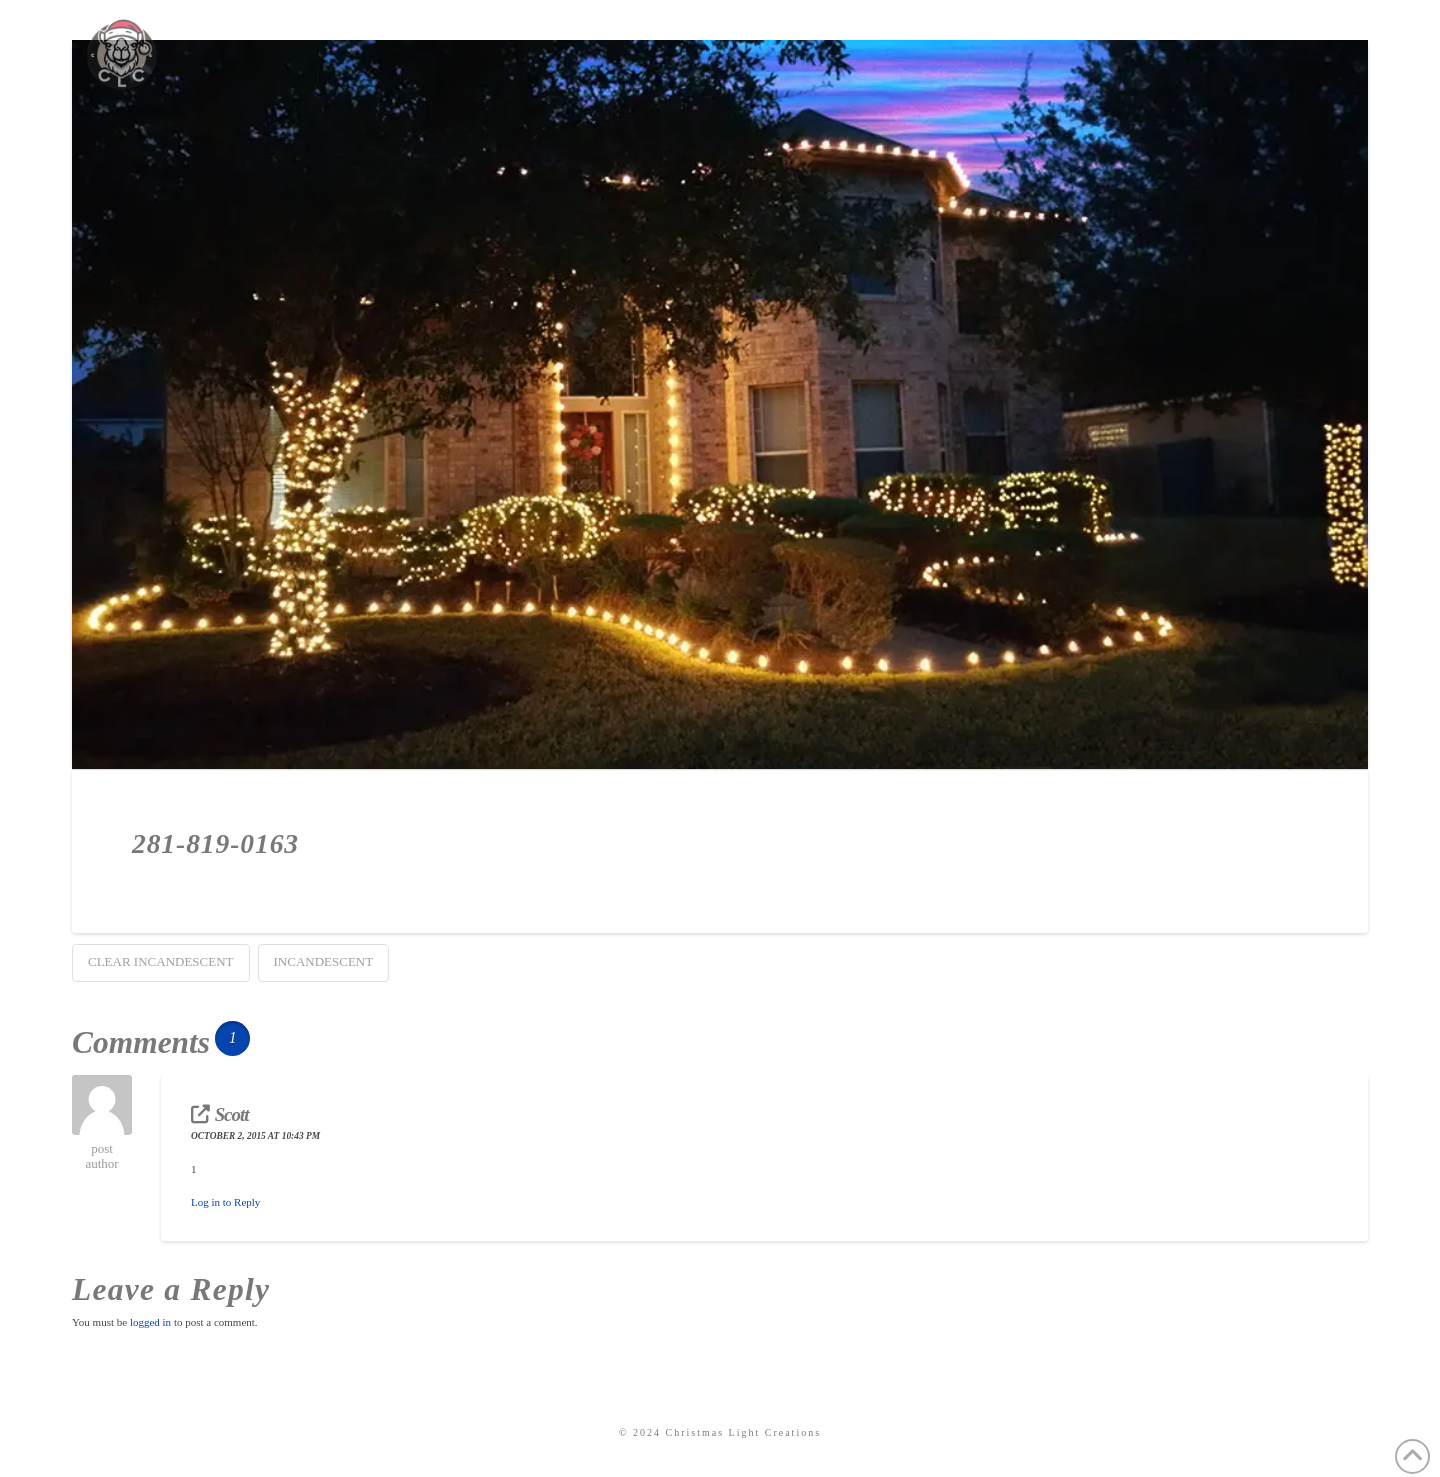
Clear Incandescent (161, 961)
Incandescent (324, 961)
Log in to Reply (225, 1202)
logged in (150, 1322)
